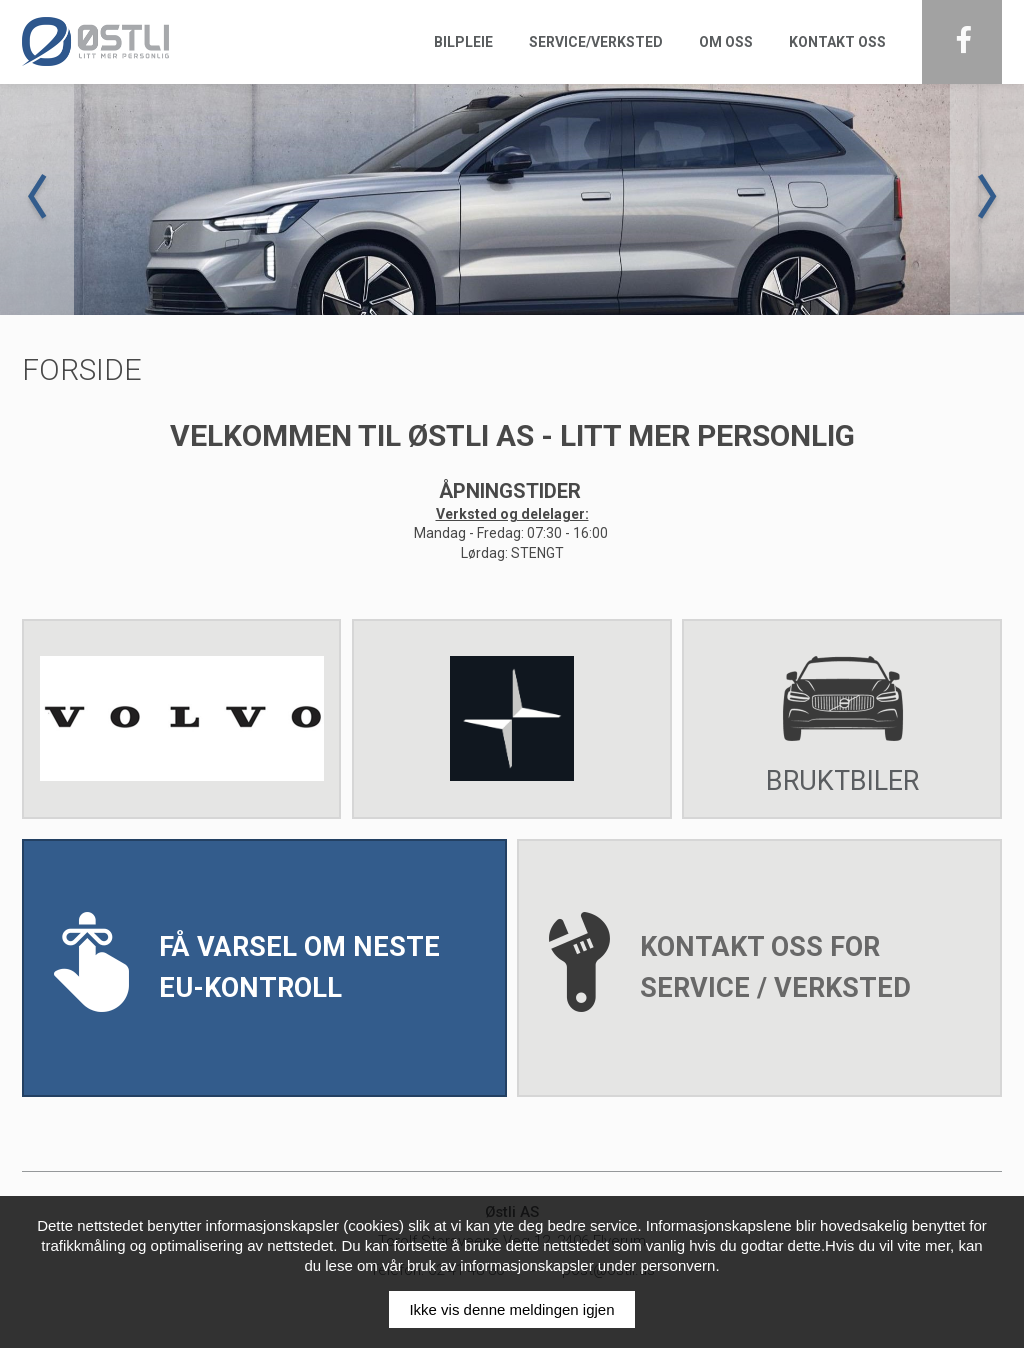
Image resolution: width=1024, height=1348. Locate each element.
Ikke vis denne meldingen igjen (511, 1309)
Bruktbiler (842, 716)
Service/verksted (596, 42)
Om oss (726, 42)
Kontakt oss (837, 42)
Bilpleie (463, 42)
